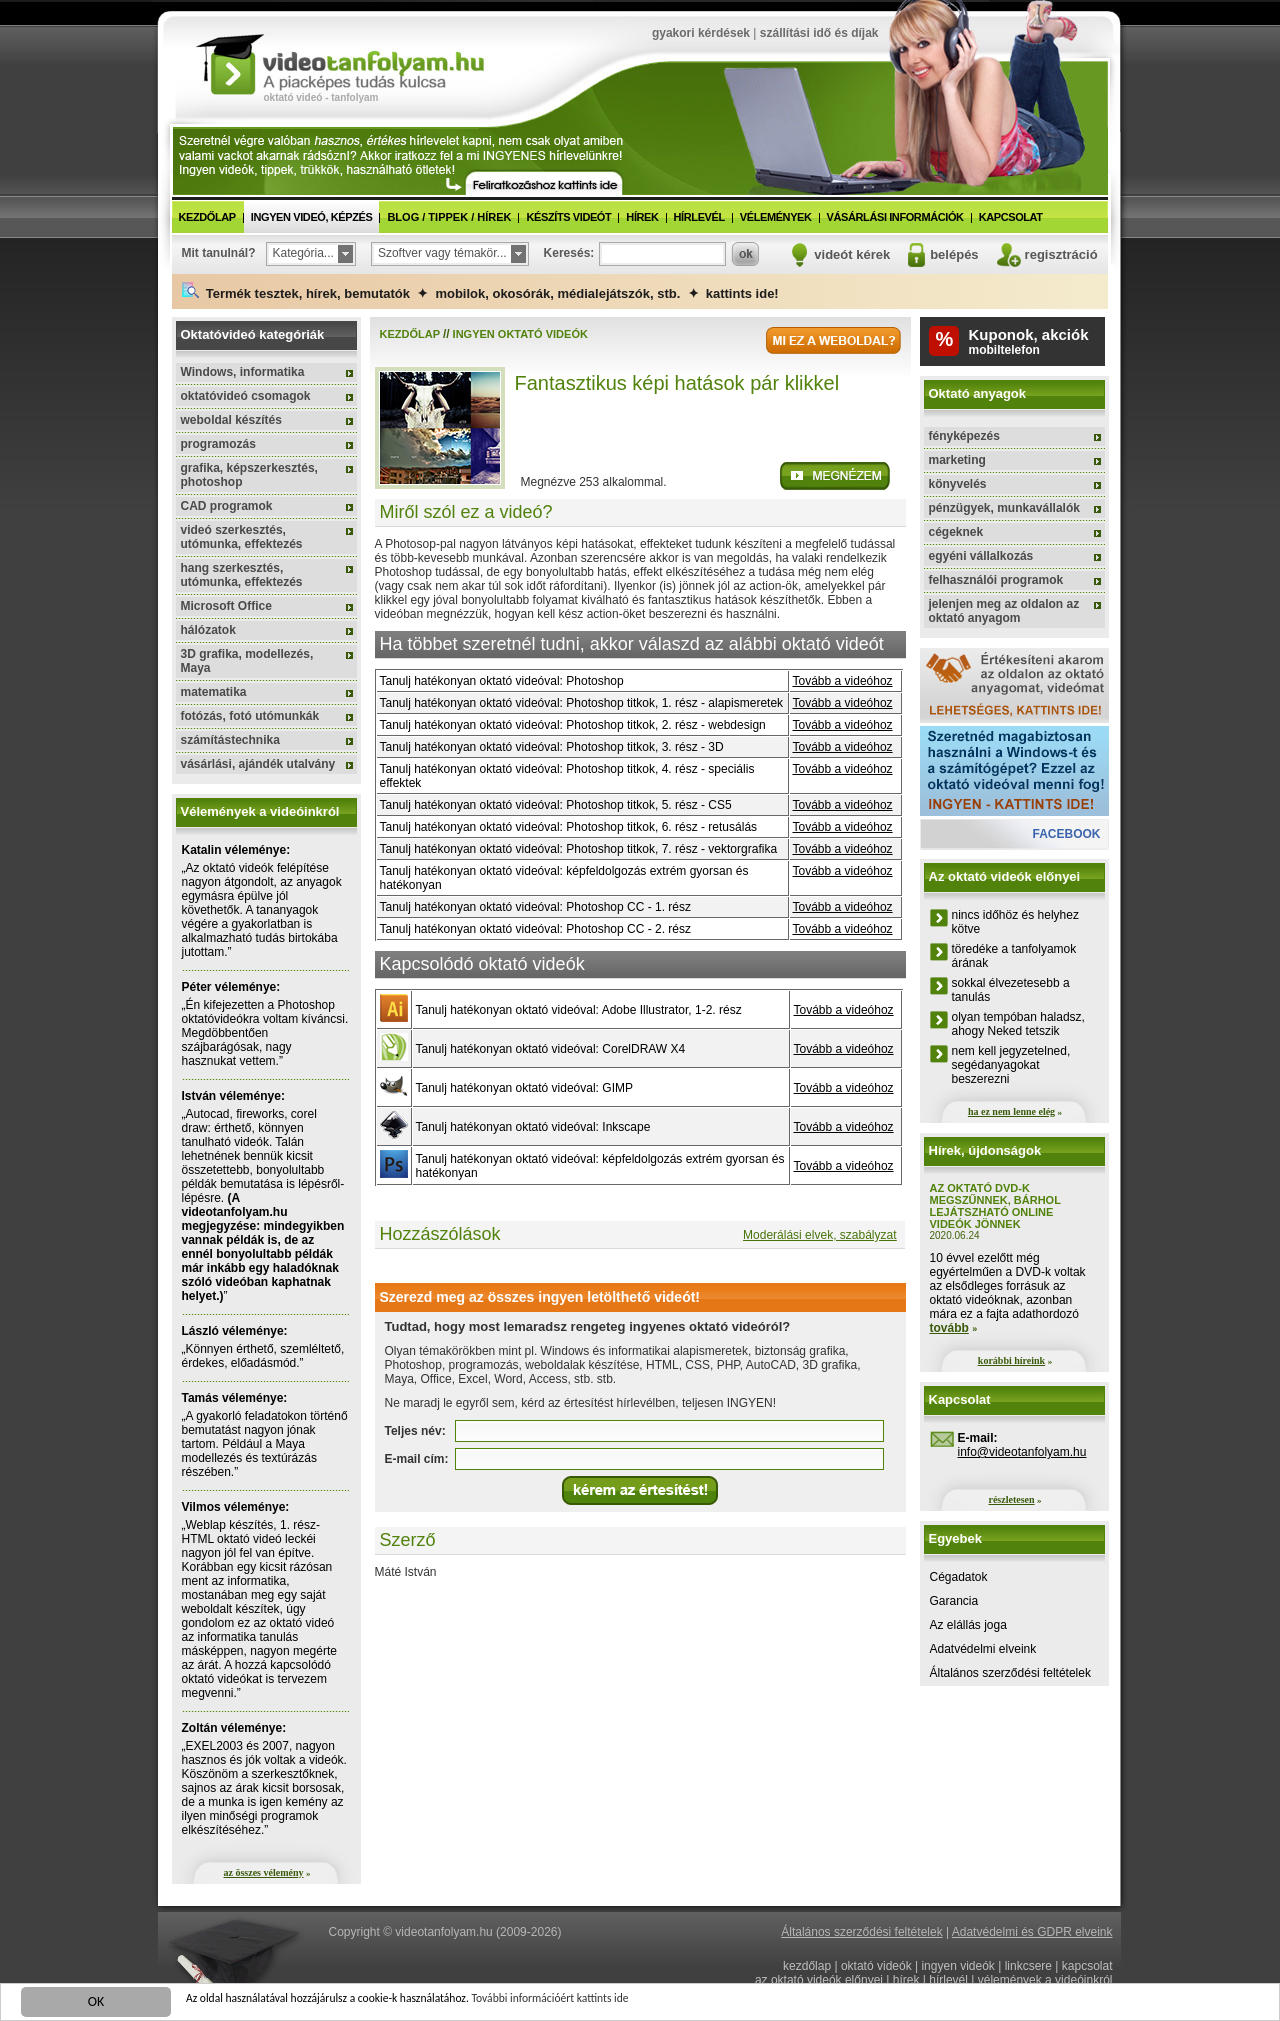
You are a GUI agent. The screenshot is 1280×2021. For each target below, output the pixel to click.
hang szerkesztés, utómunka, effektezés (242, 575)
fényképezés (964, 436)
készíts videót (568, 217)
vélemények (776, 217)
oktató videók (876, 1966)
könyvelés (958, 484)
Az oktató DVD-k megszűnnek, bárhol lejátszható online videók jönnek (995, 1206)
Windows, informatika (243, 372)
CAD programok (227, 506)
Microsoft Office (226, 606)
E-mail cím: (417, 1459)
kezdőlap (207, 217)
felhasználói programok (996, 580)
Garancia (954, 1601)
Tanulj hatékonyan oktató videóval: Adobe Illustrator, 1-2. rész (579, 1010)
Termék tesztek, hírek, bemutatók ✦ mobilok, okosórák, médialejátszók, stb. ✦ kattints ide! (480, 291)
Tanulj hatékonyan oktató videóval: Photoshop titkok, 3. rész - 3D (552, 747)
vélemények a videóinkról (1045, 1980)
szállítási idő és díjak (819, 33)
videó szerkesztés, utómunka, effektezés (242, 537)
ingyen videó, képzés (312, 217)
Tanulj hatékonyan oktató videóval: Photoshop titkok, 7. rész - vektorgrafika (579, 849)
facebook (1066, 834)
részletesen (1011, 1499)
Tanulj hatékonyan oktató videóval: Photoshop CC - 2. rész (536, 929)
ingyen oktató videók (520, 334)
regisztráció (1061, 254)
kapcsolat (1011, 217)
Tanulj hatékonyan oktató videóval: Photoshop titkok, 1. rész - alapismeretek (582, 703)
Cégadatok (959, 1577)
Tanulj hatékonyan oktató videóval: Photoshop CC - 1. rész (536, 907)
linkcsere (1028, 1966)
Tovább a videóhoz (843, 681)
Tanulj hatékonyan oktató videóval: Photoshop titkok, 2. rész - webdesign (573, 725)
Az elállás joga (968, 1625)
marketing (957, 460)
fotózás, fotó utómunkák (250, 716)
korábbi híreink (1011, 1360)
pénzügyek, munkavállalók (1004, 508)
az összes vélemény (264, 1872)
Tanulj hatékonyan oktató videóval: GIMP (524, 1088)
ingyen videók (957, 1966)
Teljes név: (415, 1431)
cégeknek (956, 532)
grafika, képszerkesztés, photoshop (249, 475)
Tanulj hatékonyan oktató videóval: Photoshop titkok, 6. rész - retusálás (569, 827)
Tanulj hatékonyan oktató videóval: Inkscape (533, 1127)
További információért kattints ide (627, 2003)
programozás (218, 444)
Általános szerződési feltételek (1010, 1673)
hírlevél (699, 217)
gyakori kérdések (701, 33)
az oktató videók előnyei (819, 1980)
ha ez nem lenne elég (1011, 1111)
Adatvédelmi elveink (983, 1649)
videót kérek (852, 254)
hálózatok (208, 630)
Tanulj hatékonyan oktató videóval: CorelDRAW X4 (551, 1049)
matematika (214, 692)
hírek (642, 217)
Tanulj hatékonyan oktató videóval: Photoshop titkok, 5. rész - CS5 (556, 805)
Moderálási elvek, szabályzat (819, 1235)
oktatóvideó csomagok (246, 396)
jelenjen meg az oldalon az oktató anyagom (1004, 611)
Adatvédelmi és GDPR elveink (1032, 1932)
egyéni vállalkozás (981, 556)
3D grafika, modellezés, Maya (247, 661)
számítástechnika (230, 740)
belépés (954, 254)
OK (96, 2004)
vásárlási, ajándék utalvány (258, 764)
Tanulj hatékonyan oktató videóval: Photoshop (502, 681)
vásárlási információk (895, 217)
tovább (949, 1328)
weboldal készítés (231, 420)
